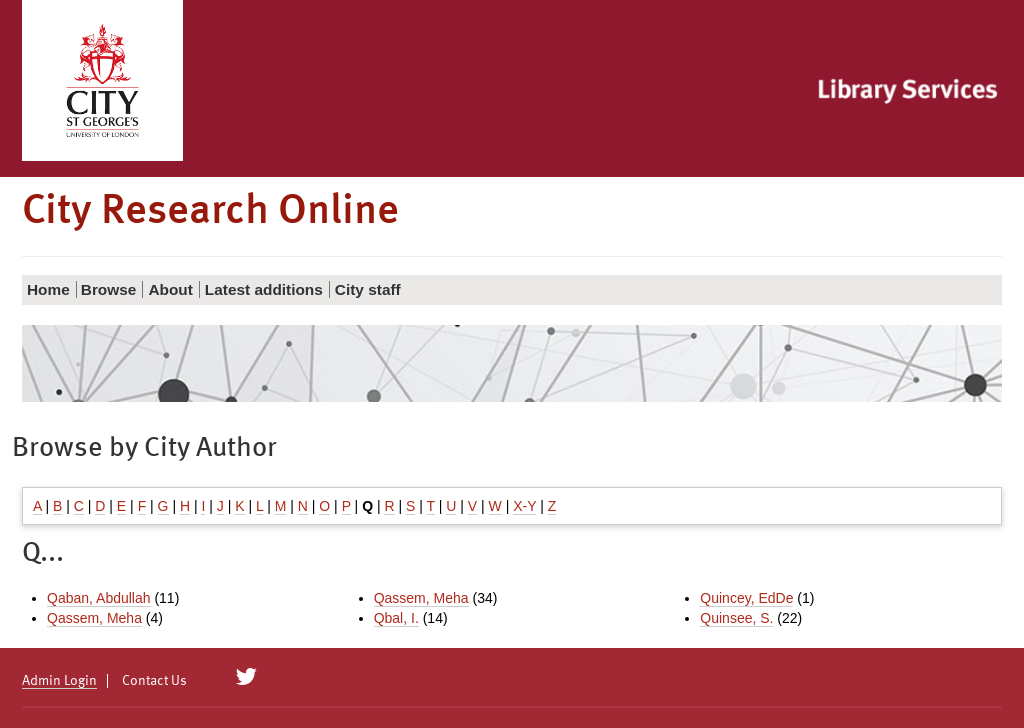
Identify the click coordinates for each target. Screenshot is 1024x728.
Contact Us (154, 681)
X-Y (524, 506)
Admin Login (59, 681)
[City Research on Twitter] (246, 677)
